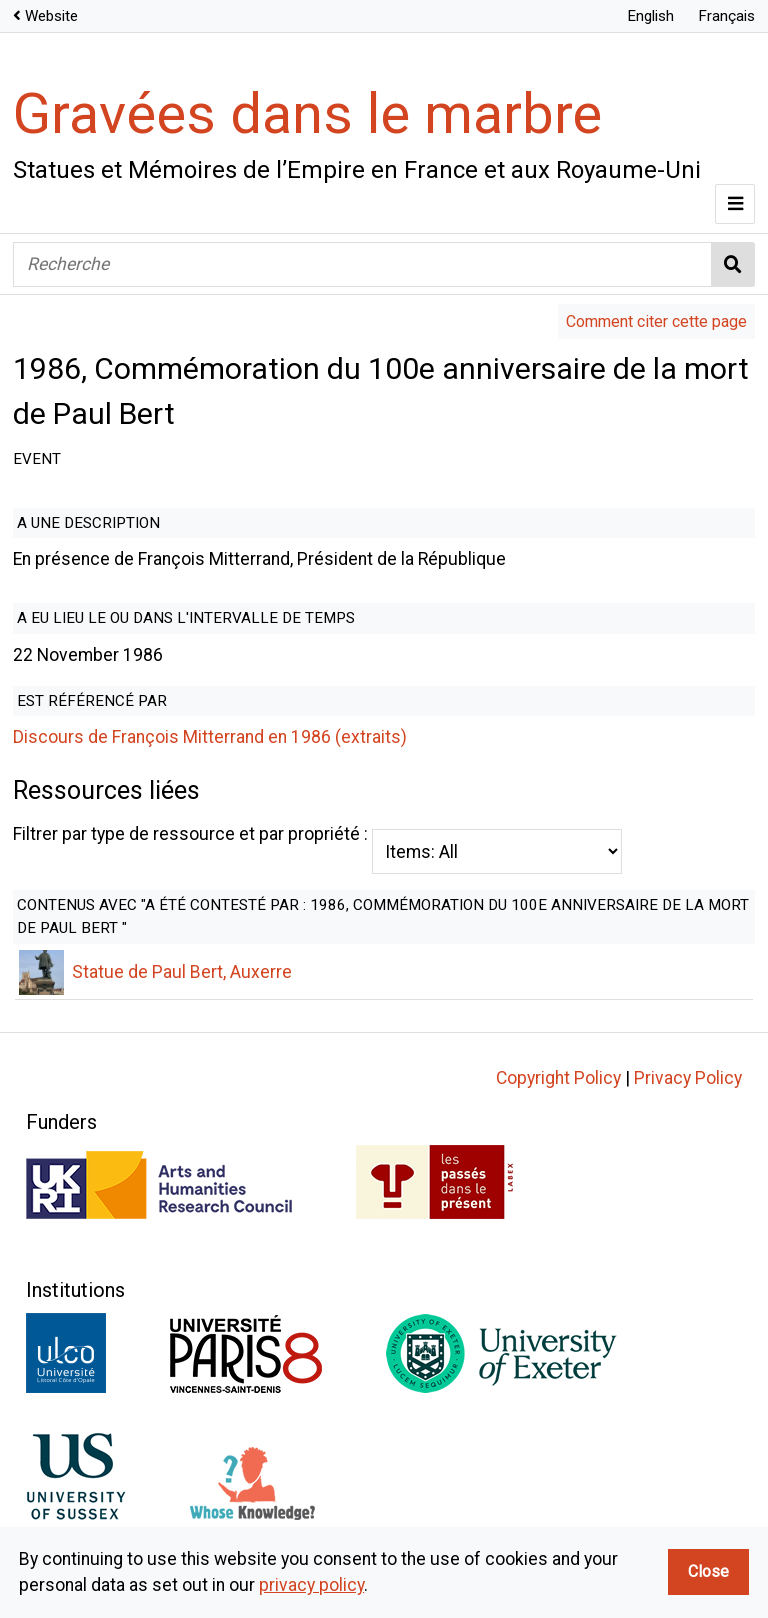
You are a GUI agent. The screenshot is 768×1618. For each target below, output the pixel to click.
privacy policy (311, 1585)
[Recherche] (362, 264)
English (650, 16)
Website (51, 16)
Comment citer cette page (656, 321)
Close (708, 1571)
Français (726, 16)
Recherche (733, 264)
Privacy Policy (688, 1104)
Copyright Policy (558, 1104)
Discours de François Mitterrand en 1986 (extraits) (210, 737)
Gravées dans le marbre (307, 114)
